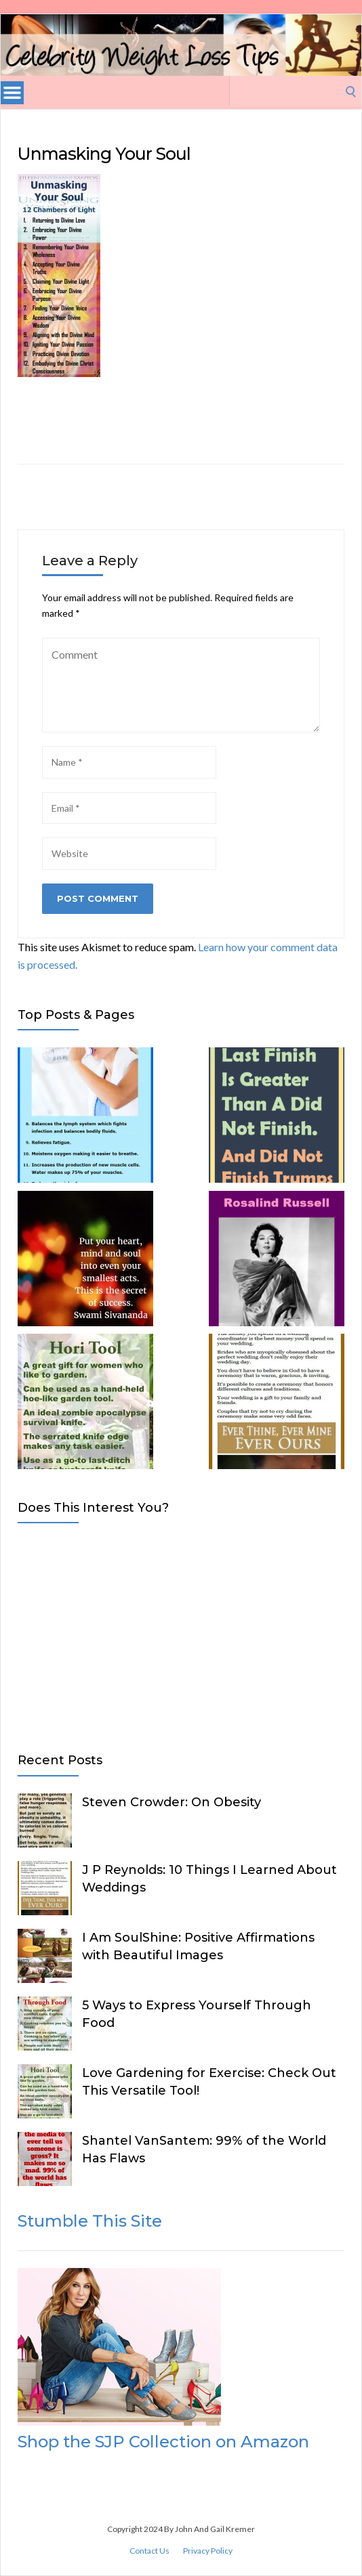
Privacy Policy (208, 2551)
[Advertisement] (180, 1635)
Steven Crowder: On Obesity (171, 1802)
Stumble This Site (90, 2221)
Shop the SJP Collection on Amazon (163, 2441)
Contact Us (149, 2551)
